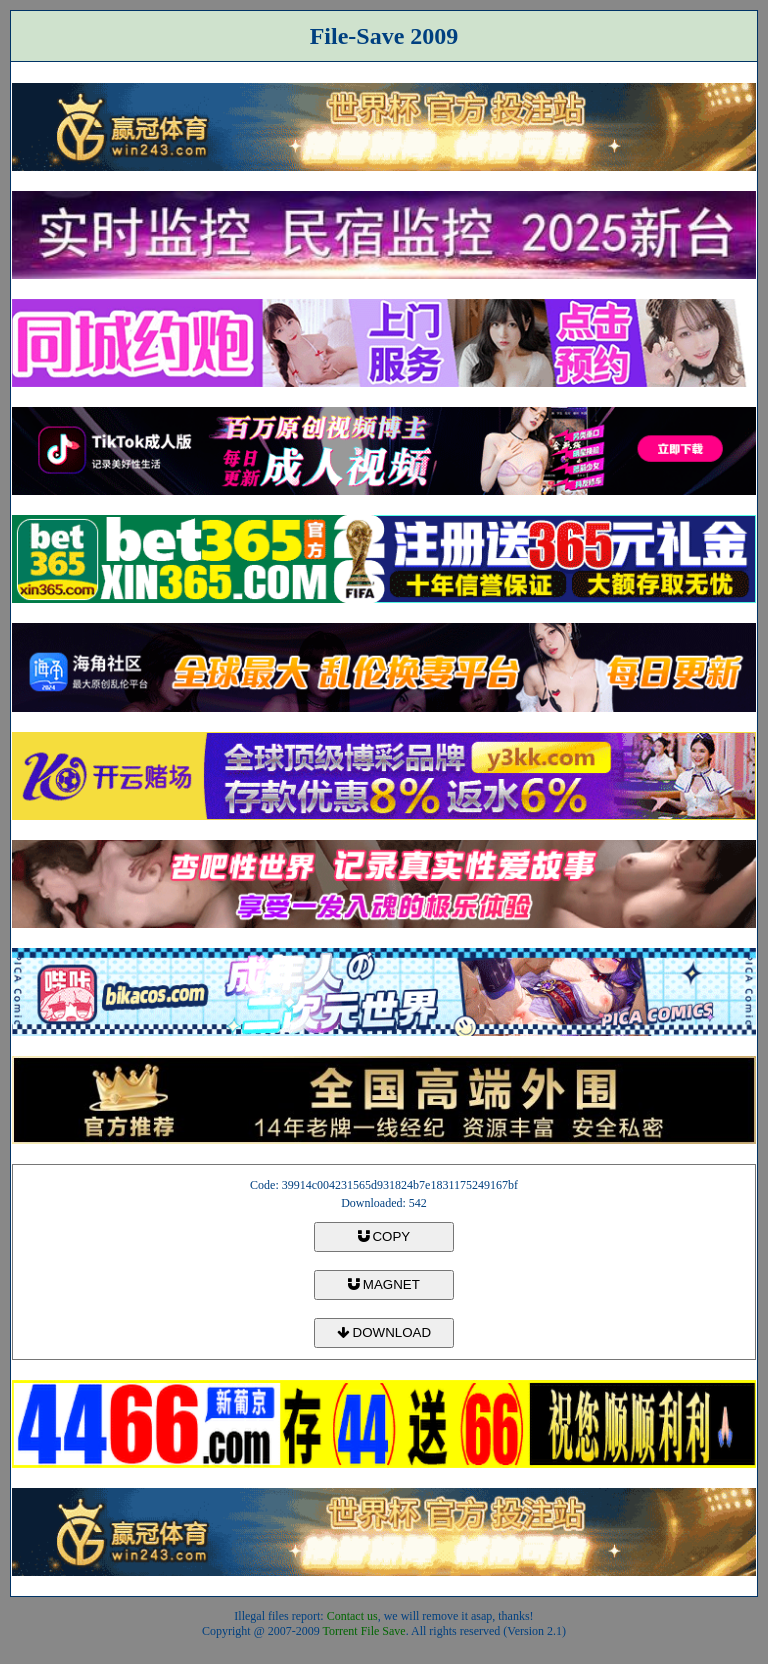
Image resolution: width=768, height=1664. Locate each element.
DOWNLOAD (384, 1332)
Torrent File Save (364, 1631)
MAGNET (384, 1284)
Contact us (352, 1616)
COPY (384, 1236)
